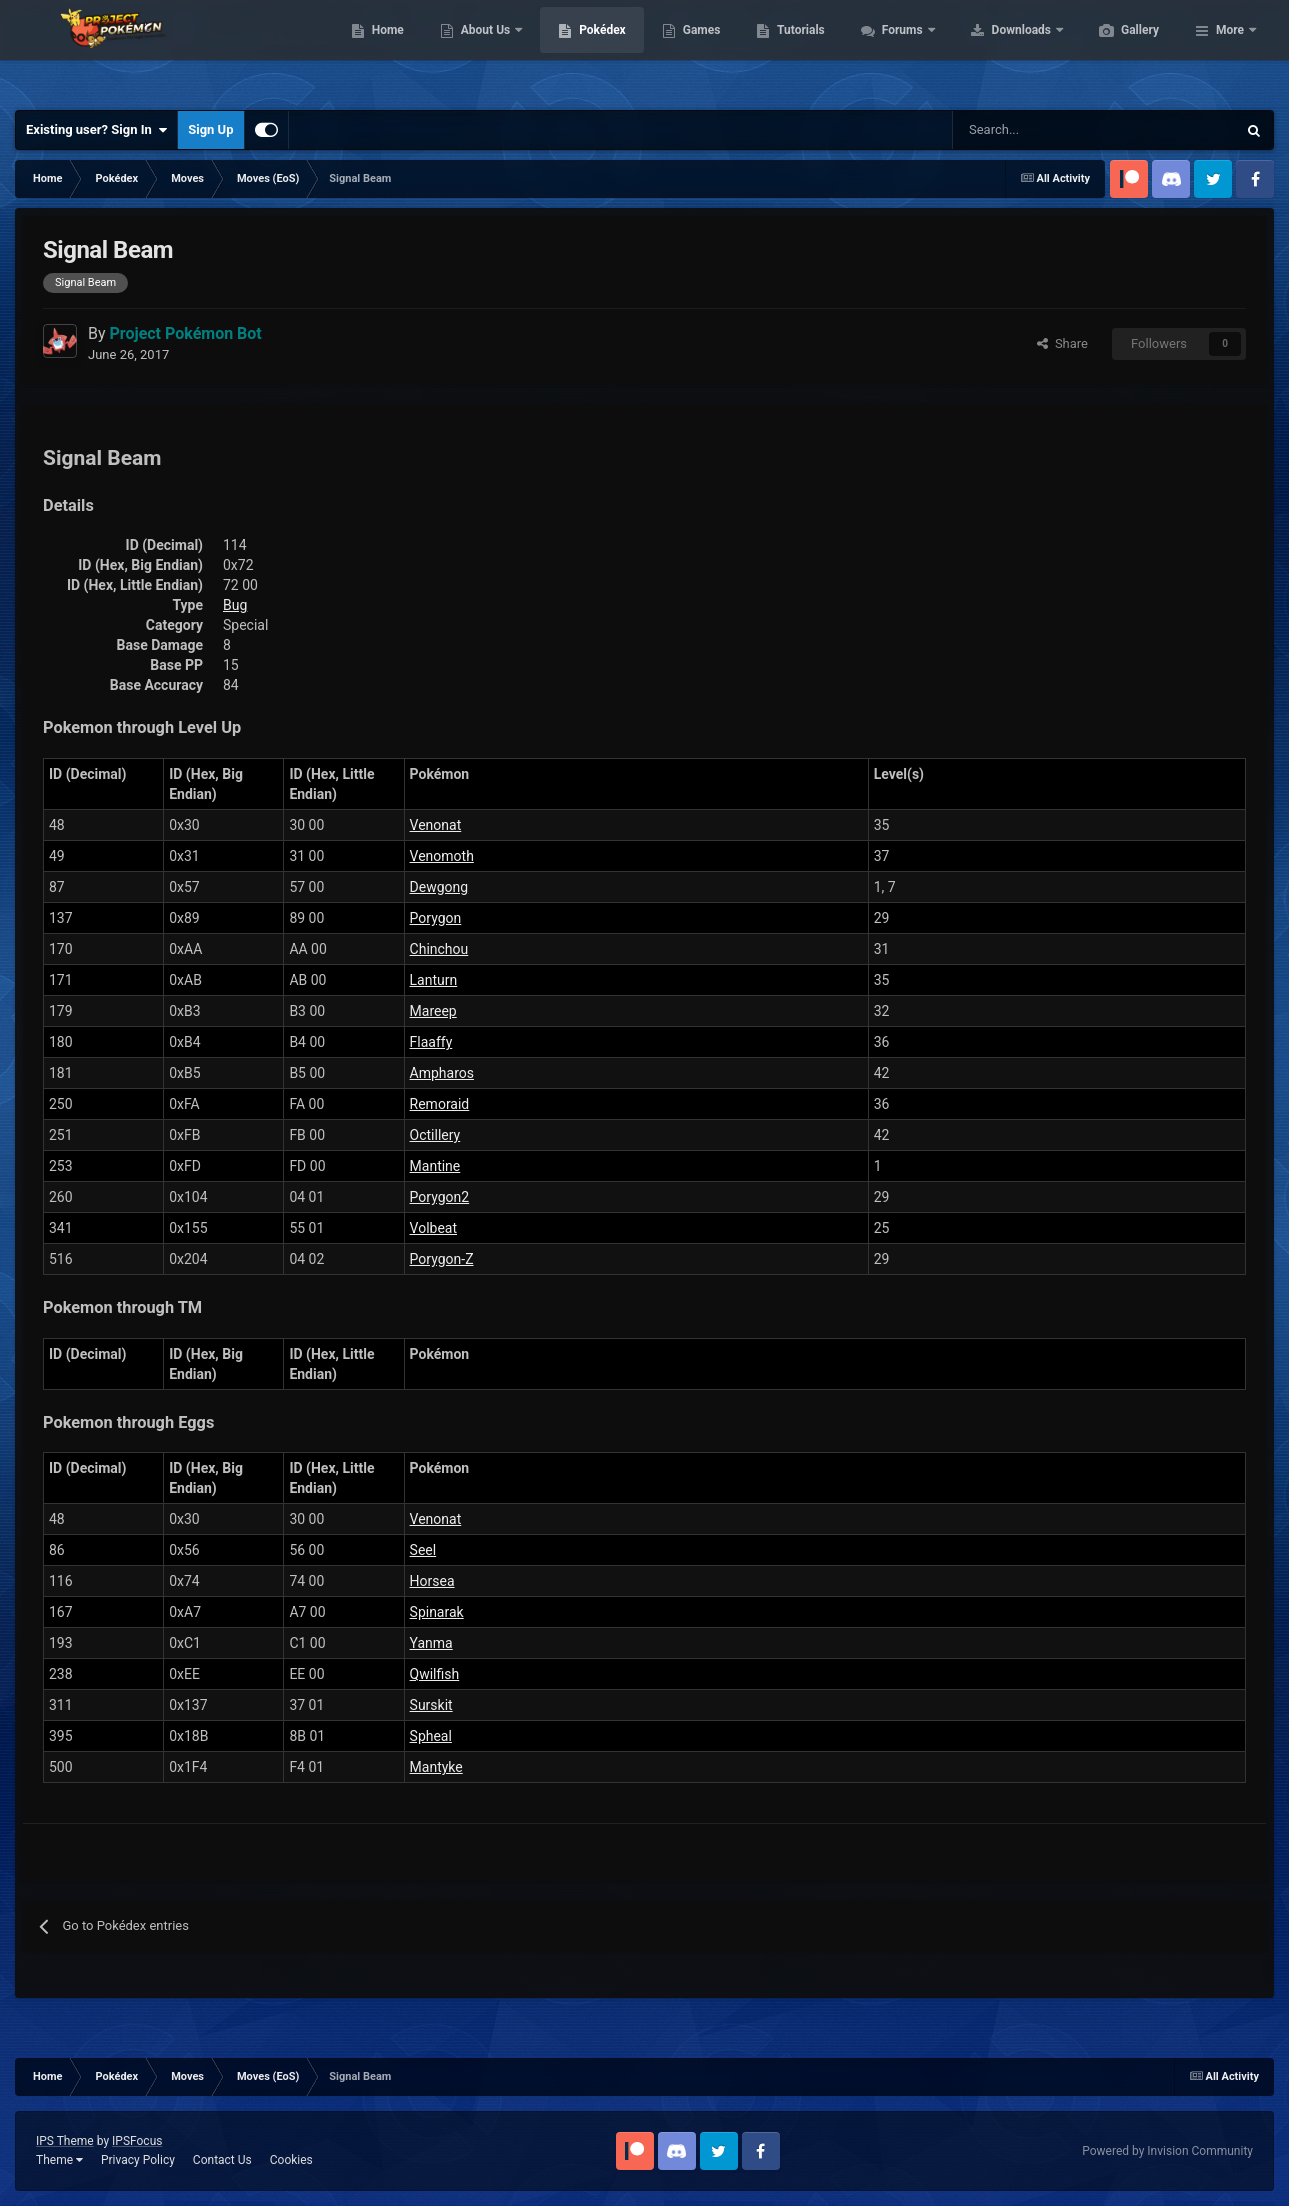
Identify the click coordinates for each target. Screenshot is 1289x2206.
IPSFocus (137, 2141)
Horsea (432, 1581)
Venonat (436, 825)
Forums (998, 50)
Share (1062, 343)
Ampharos (442, 1073)
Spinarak (437, 1612)
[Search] (1023, 130)
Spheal (431, 1736)
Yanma (431, 1643)
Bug (235, 605)
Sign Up (210, 129)
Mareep (433, 1011)
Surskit (431, 1705)
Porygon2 (440, 1197)
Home (482, 50)
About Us (581, 50)
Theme (59, 2160)
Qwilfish (435, 1674)
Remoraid (440, 1104)
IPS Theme (65, 2141)
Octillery (435, 1135)
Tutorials (895, 50)
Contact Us (222, 2160)
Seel (423, 1550)
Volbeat (433, 1228)
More (1230, 50)
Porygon (436, 918)
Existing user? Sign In (96, 130)
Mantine (435, 1166)
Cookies (291, 2160)
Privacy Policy (138, 2160)
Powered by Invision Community (1167, 2151)
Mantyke (436, 1767)
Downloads (1117, 50)
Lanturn (434, 980)
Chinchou (439, 949)
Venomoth (442, 856)
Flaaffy (431, 1042)
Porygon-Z (442, 1259)
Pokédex (697, 50)
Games (796, 50)
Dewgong (439, 887)
